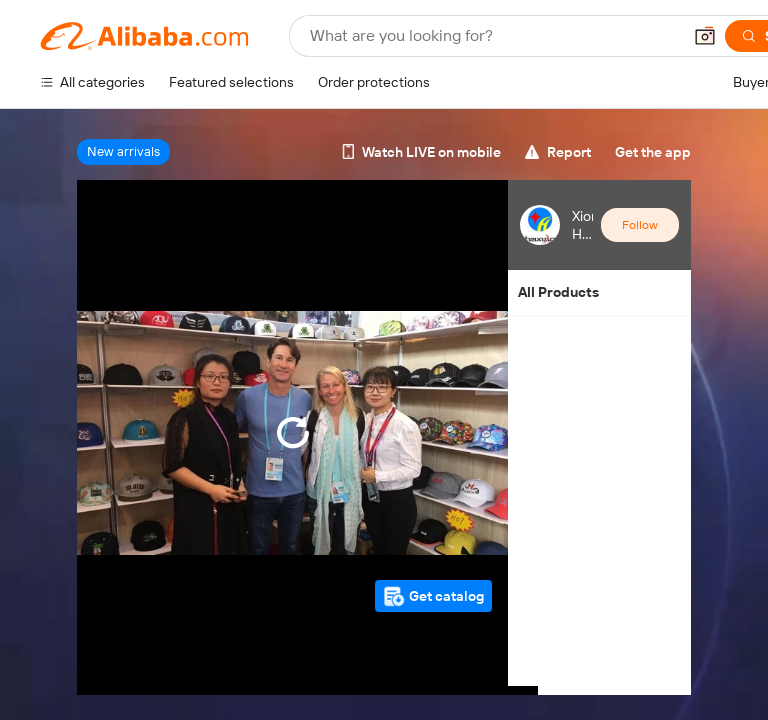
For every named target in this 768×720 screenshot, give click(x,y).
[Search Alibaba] (493, 36)
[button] (705, 36)
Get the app (653, 152)
